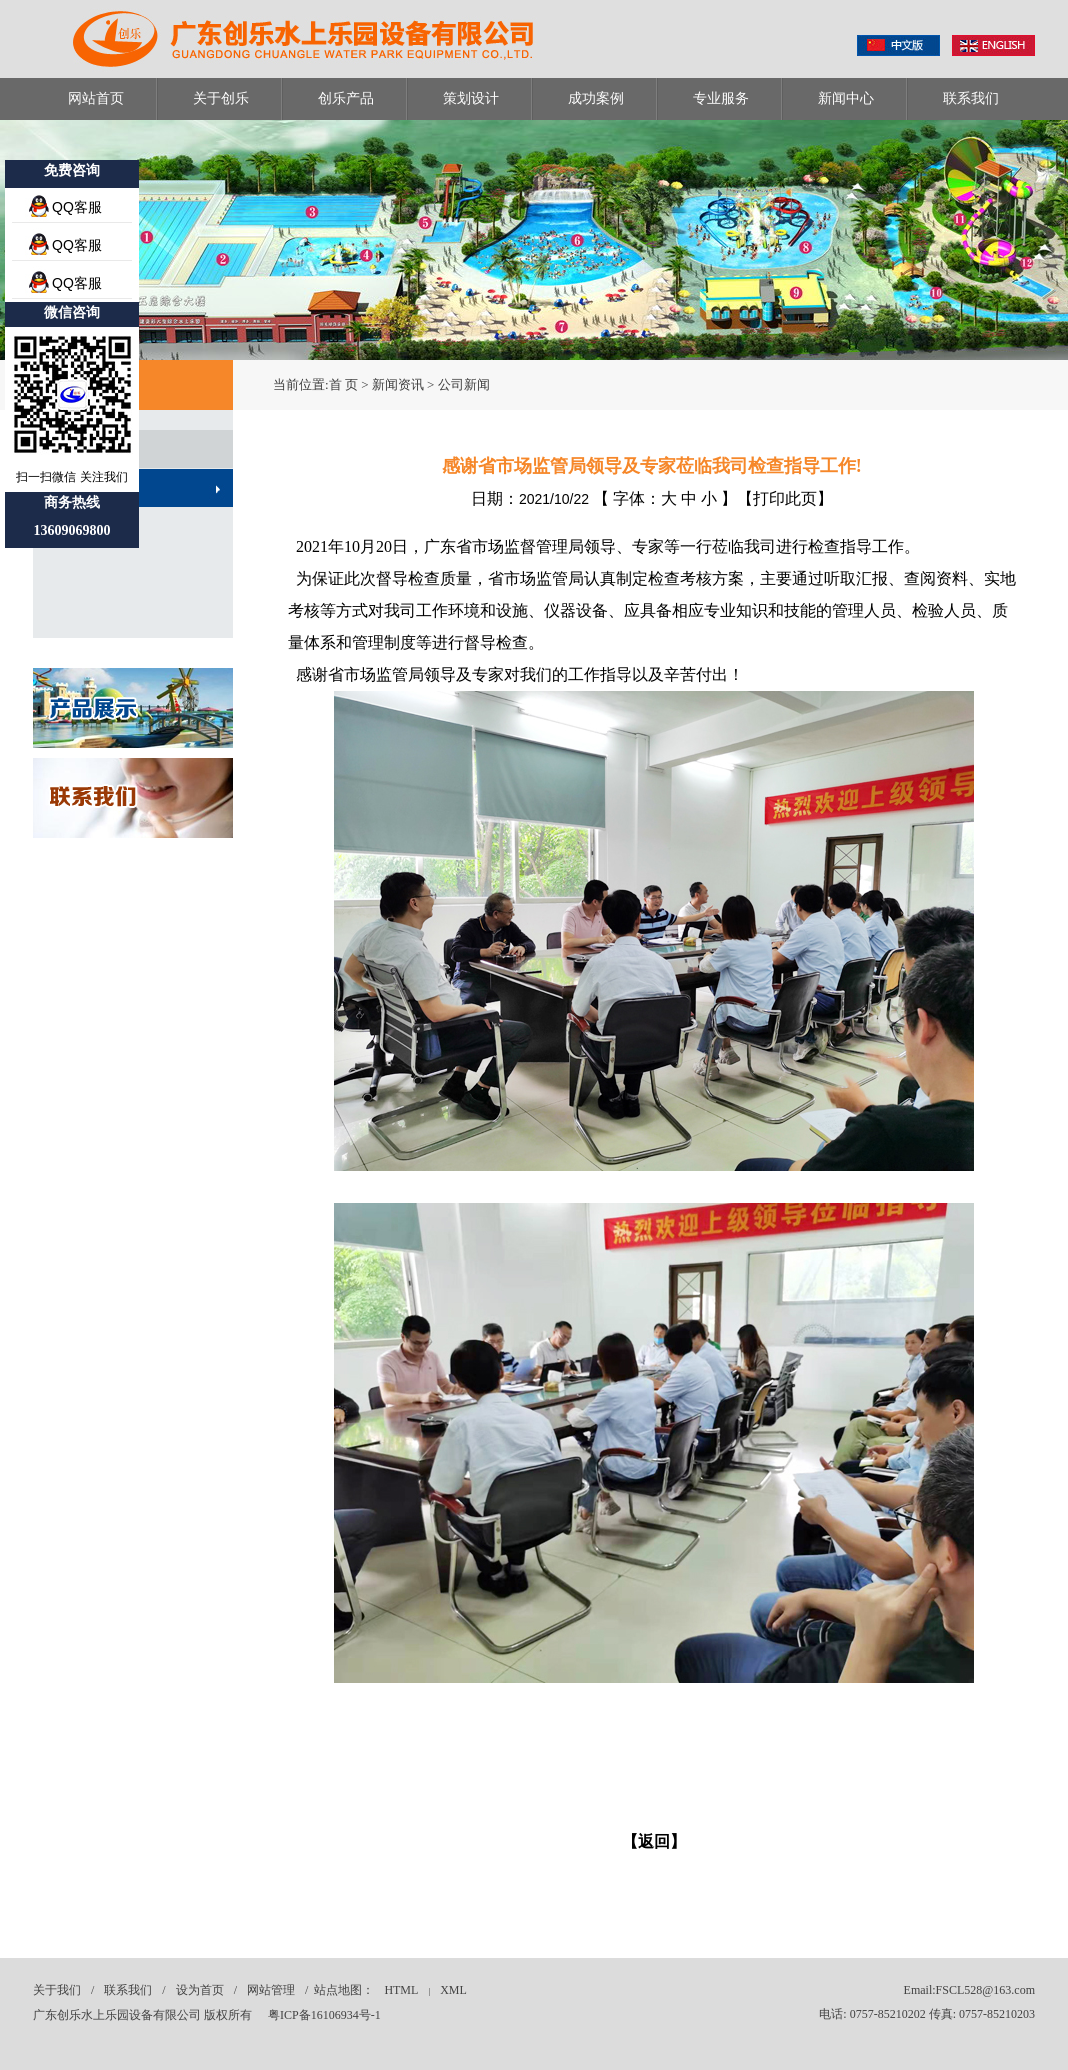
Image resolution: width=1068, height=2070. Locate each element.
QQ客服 (77, 207)
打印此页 (785, 498)
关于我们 (57, 1990)
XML (453, 1990)
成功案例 (596, 98)
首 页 (343, 384)
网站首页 (96, 98)
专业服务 (721, 98)
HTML (401, 1990)
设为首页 (200, 1990)
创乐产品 (346, 98)
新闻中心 (846, 98)
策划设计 (471, 98)
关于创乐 (221, 98)
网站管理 (271, 1990)
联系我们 (971, 98)
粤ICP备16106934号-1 (324, 2015)
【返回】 (654, 1841)
